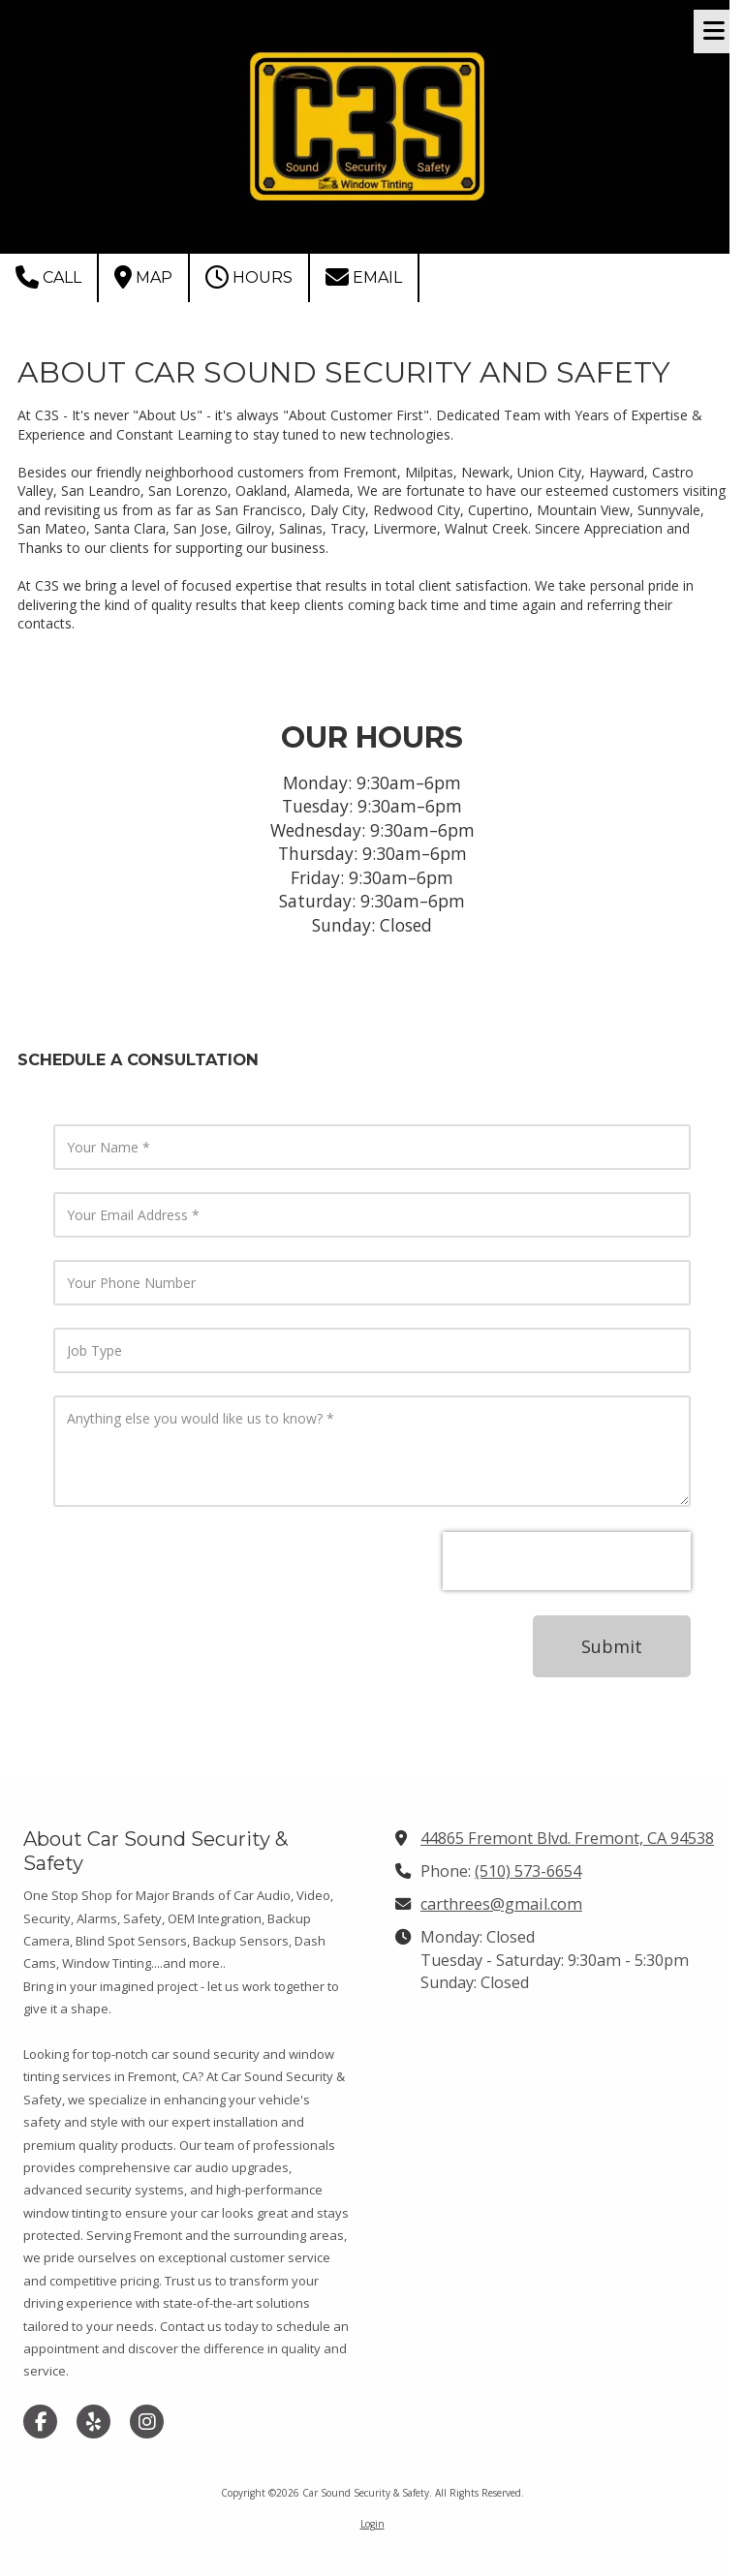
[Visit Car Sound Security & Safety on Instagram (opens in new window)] (147, 2421)
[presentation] (567, 1561)
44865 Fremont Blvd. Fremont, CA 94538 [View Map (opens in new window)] (567, 1838)
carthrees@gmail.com (501, 1904)
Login (372, 2523)
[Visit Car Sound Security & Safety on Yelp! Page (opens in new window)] (93, 2421)
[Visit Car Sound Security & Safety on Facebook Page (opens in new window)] (40, 2421)
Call (48, 277)
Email (364, 277)
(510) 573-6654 (528, 1871)
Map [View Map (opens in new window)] (143, 277)
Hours (249, 277)
